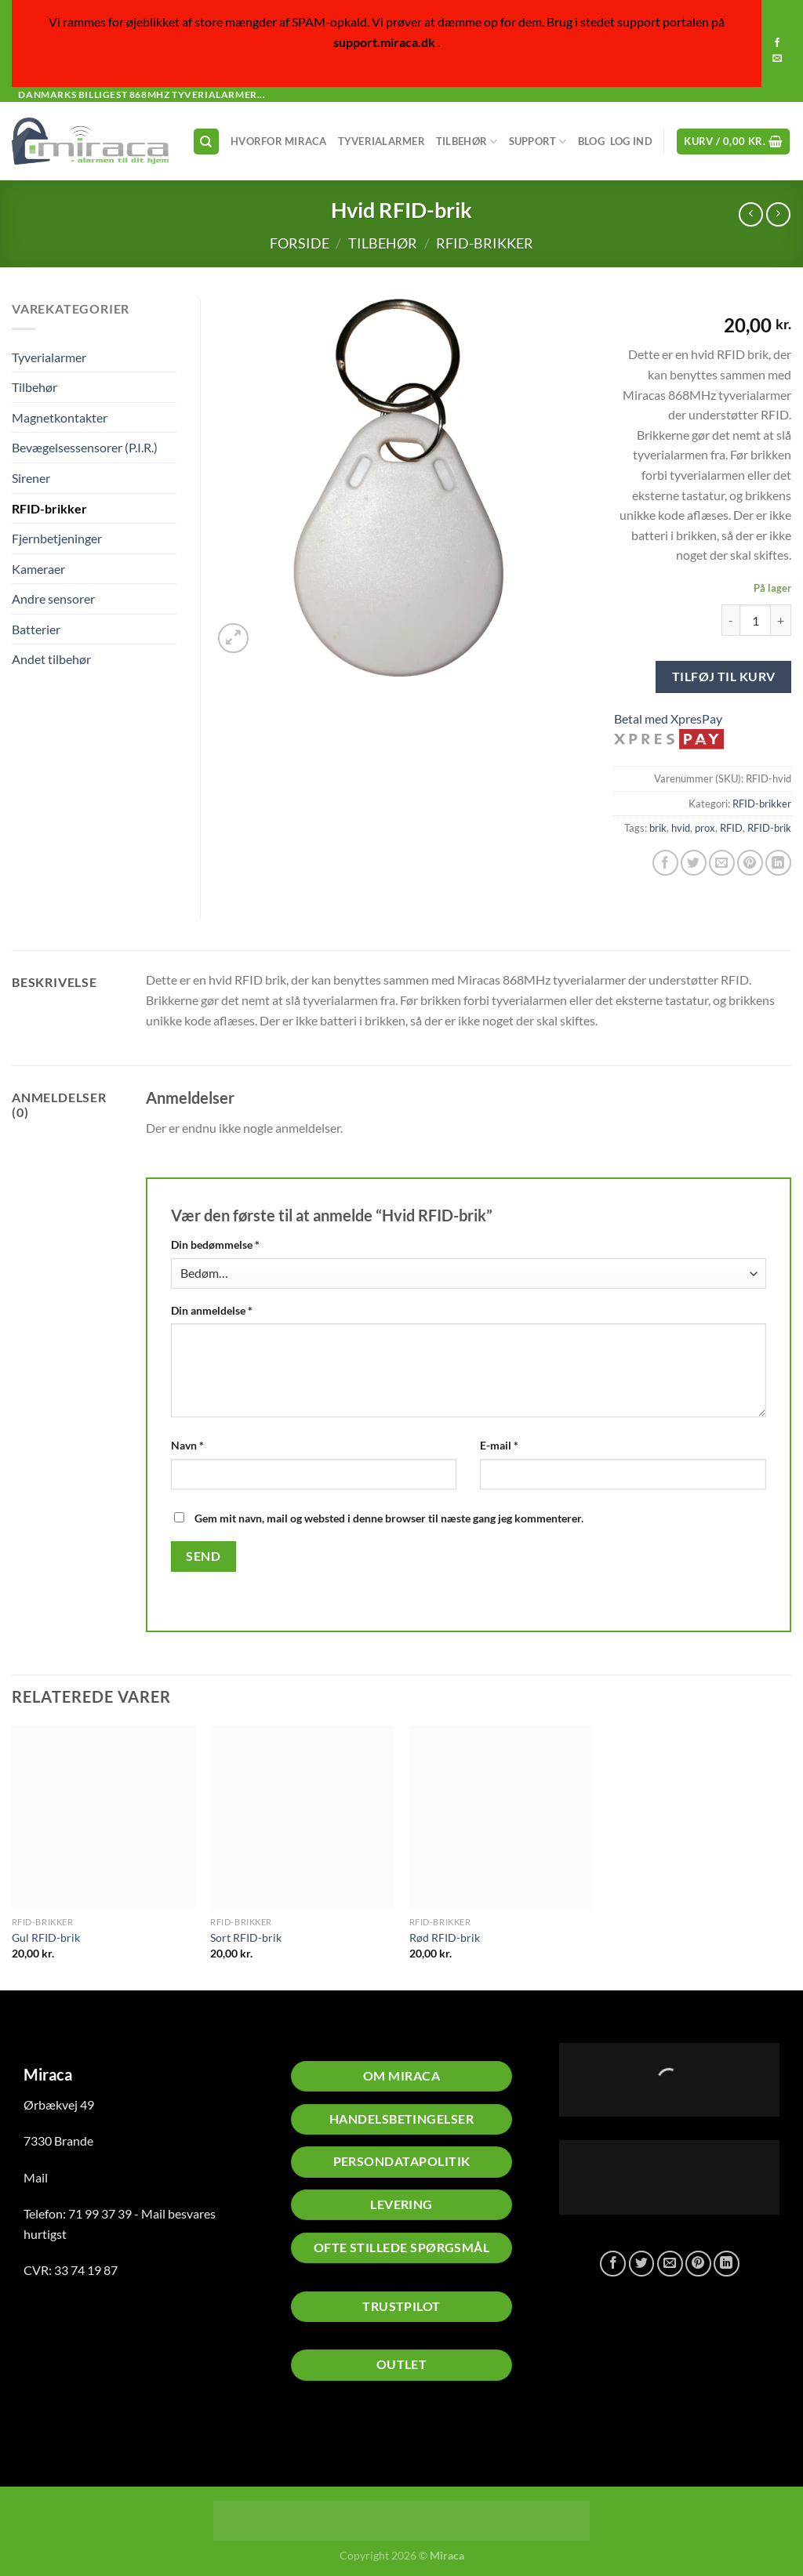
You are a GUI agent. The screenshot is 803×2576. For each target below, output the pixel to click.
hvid (680, 828)
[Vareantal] (755, 620)
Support (538, 141)
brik (658, 828)
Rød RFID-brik (444, 1937)
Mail (36, 2177)
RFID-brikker (484, 243)
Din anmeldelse (212, 1310)
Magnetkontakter (59, 417)
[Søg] (206, 141)
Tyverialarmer (381, 141)
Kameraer (38, 568)
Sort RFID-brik (246, 1937)
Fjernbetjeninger (57, 538)
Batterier (36, 629)
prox (705, 828)
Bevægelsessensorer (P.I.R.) (85, 447)
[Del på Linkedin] (778, 863)
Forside (299, 243)
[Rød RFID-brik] (501, 1817)
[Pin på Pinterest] (750, 863)
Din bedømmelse (215, 1244)
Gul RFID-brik (46, 1937)
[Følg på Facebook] (777, 43)
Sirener (31, 477)
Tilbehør (467, 141)
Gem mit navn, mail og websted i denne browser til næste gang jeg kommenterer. (388, 1518)
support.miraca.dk (384, 41)
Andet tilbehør (51, 658)
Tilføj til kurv (724, 676)
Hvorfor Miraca (279, 141)
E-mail (499, 1445)
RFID (731, 828)
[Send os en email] (777, 58)
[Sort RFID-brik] (302, 1817)
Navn (187, 1445)
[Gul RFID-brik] (103, 1817)
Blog (591, 141)
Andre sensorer (53, 598)
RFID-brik (769, 828)
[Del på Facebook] (665, 863)
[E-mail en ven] (722, 863)
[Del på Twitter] (694, 863)
